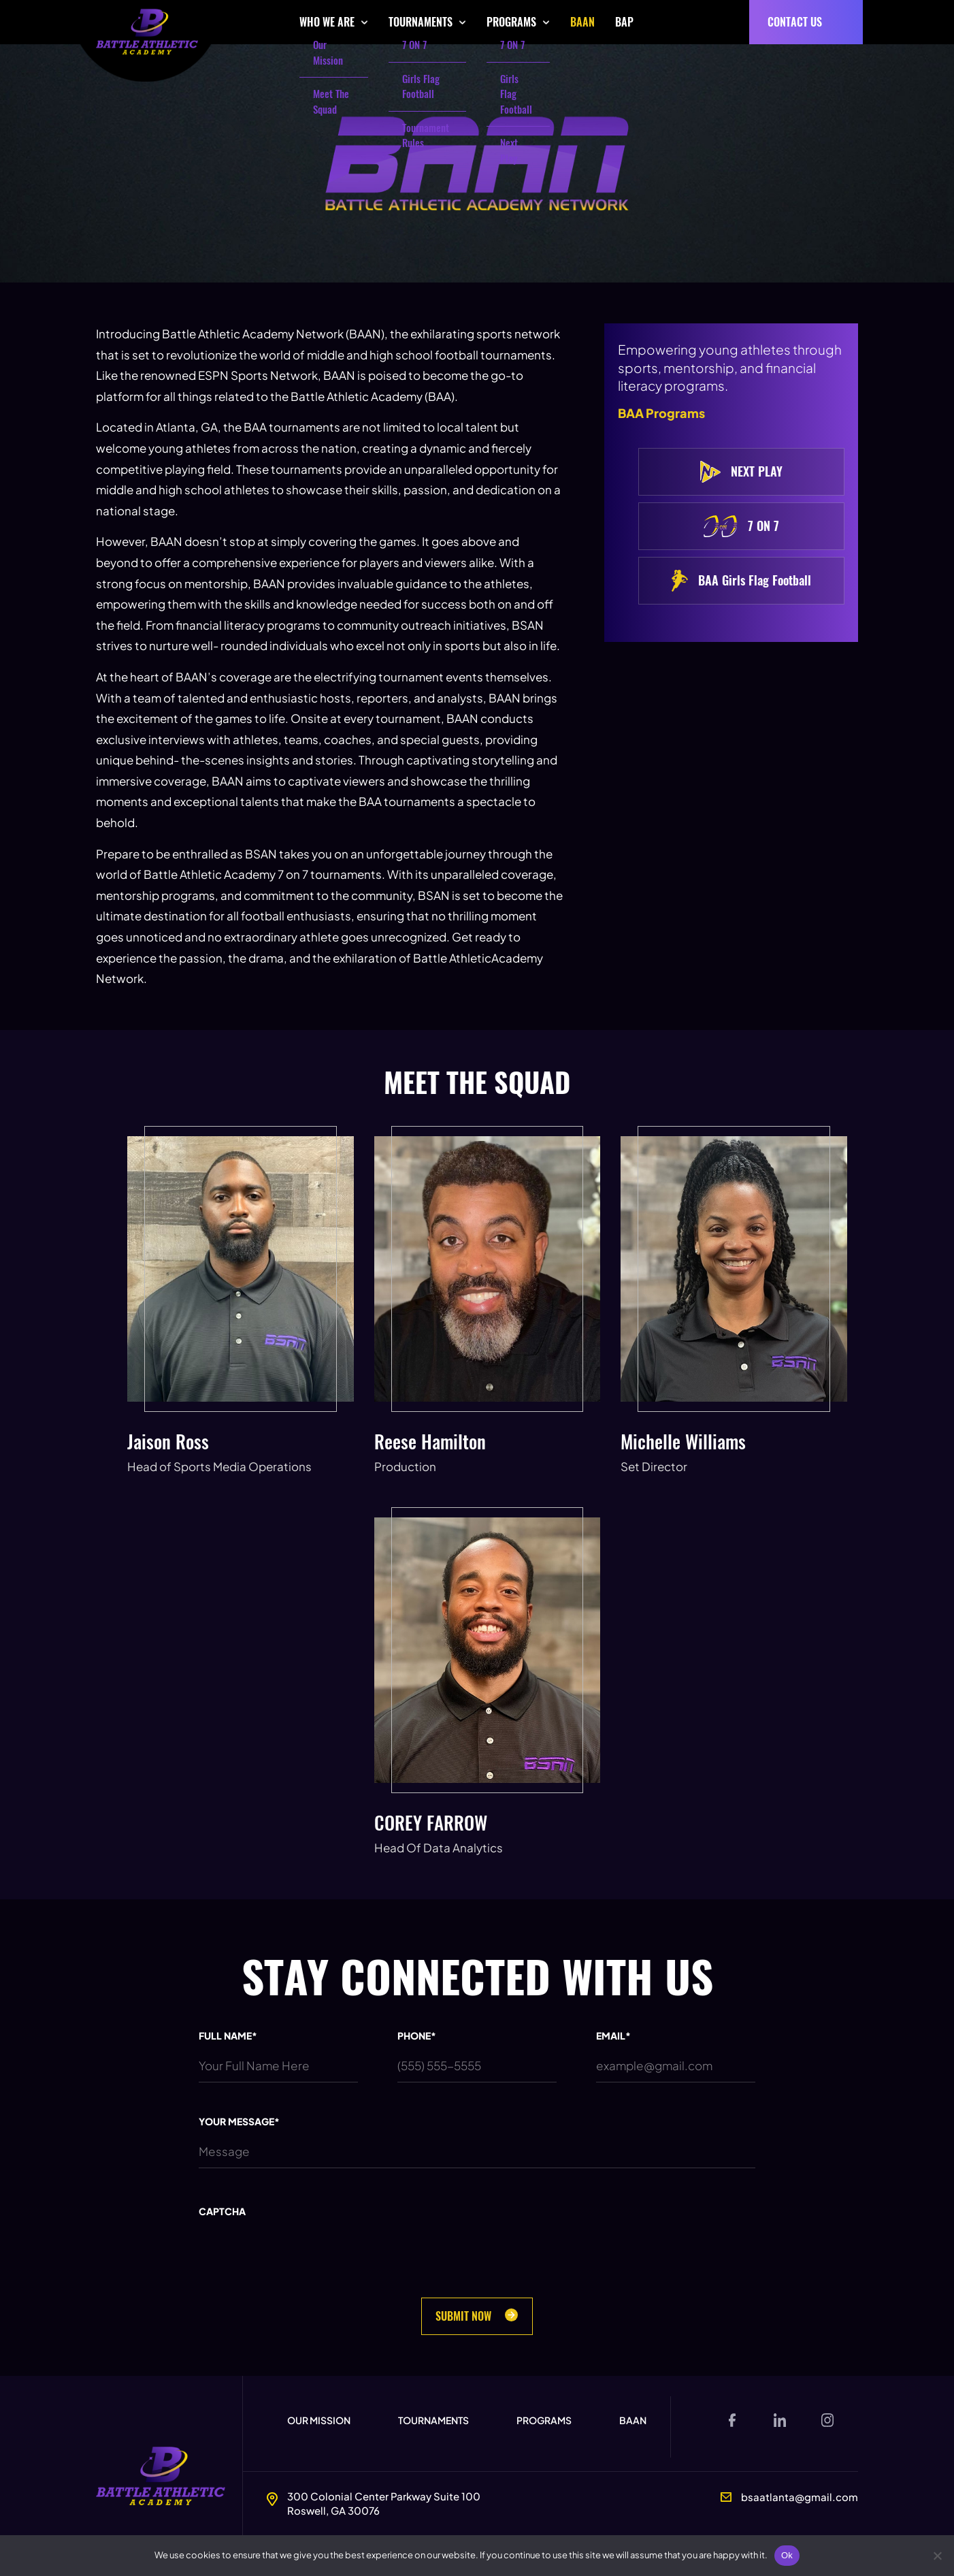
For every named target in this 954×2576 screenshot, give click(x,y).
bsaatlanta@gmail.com (799, 2496)
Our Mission (318, 2420)
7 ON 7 (741, 526)
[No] (937, 2555)
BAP (624, 22)
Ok (787, 2555)
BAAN (582, 22)
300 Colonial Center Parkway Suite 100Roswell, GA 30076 (383, 2503)
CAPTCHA (222, 2211)
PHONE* (416, 2035)
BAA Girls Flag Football (741, 581)
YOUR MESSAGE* (239, 2121)
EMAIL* (613, 2035)
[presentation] (302, 2275)
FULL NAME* (228, 2035)
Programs (544, 2420)
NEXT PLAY (741, 472)
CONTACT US (795, 22)
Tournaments (433, 2420)
